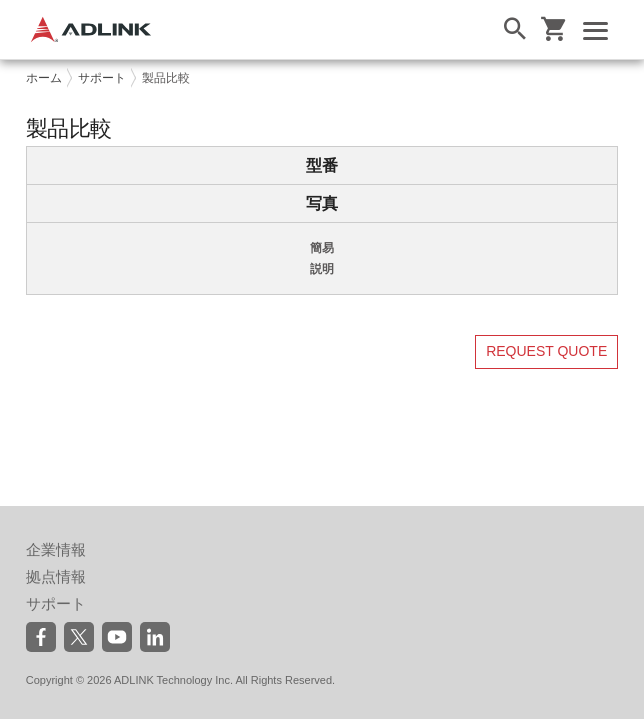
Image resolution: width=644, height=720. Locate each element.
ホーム (44, 78)
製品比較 (166, 78)
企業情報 (56, 549)
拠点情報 (56, 576)
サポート (102, 78)
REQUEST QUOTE (546, 351)
